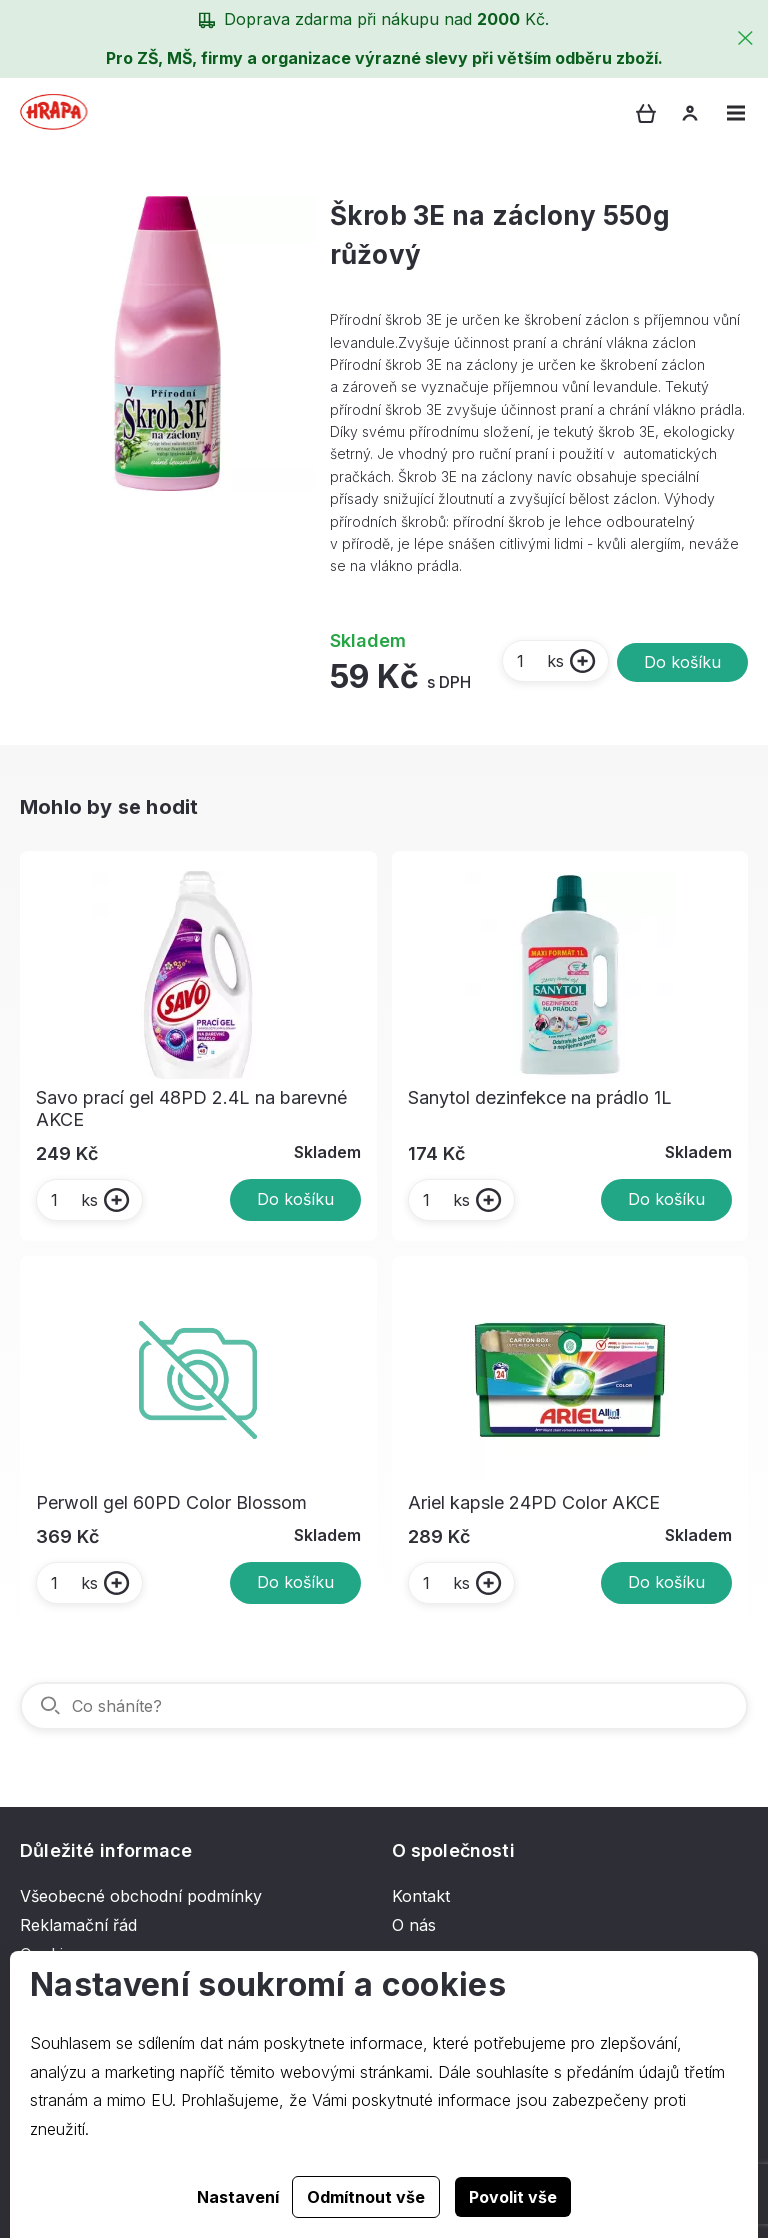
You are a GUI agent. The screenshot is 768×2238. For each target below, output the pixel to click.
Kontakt (421, 1896)
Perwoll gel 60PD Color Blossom (171, 1502)
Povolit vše (513, 2197)
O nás (414, 1925)
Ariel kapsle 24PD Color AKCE (534, 1502)
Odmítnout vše (366, 2197)
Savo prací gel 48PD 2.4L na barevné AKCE (191, 1108)
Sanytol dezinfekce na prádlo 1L (540, 1097)
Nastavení (238, 2197)
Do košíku (682, 662)
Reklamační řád (78, 1925)
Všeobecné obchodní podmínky (141, 1896)
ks (539, 661)
